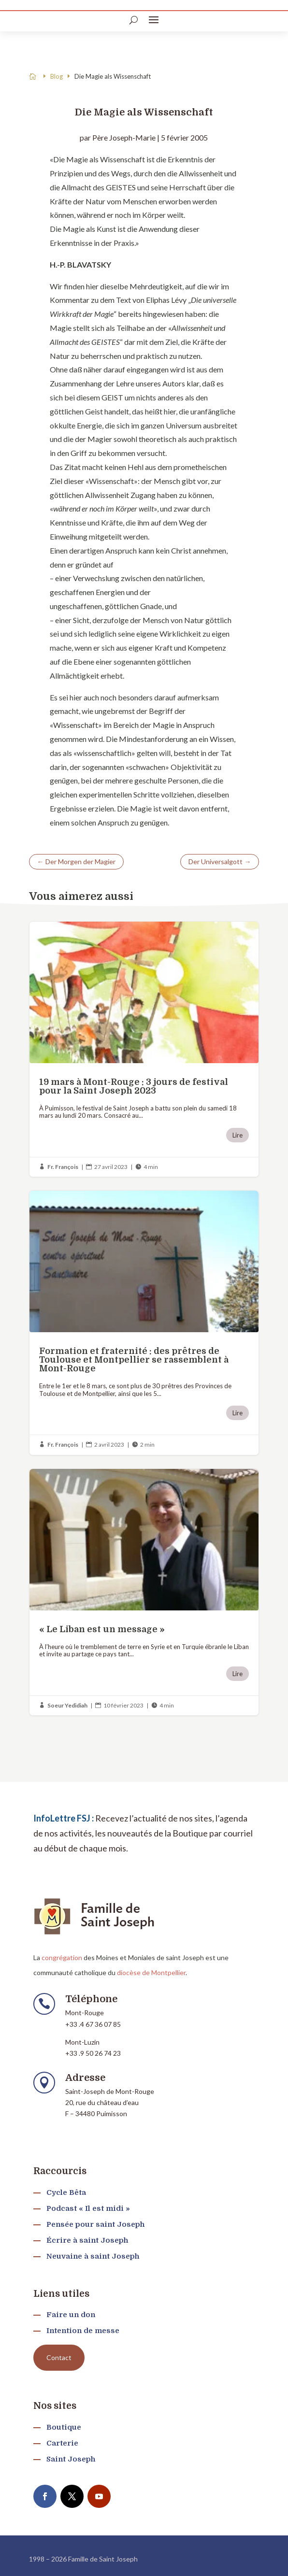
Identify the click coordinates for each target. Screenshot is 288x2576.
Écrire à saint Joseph (87, 2240)
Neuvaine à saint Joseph (92, 2256)
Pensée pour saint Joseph (95, 2224)
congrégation (62, 1957)
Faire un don (70, 2314)
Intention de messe (82, 2330)
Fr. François (62, 1166)
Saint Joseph (70, 2459)
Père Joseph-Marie (124, 137)
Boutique (63, 2427)
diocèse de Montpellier (151, 1972)
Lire (237, 1135)
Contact (59, 2357)
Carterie (62, 2443)
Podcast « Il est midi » (88, 2208)
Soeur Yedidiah (67, 1705)
